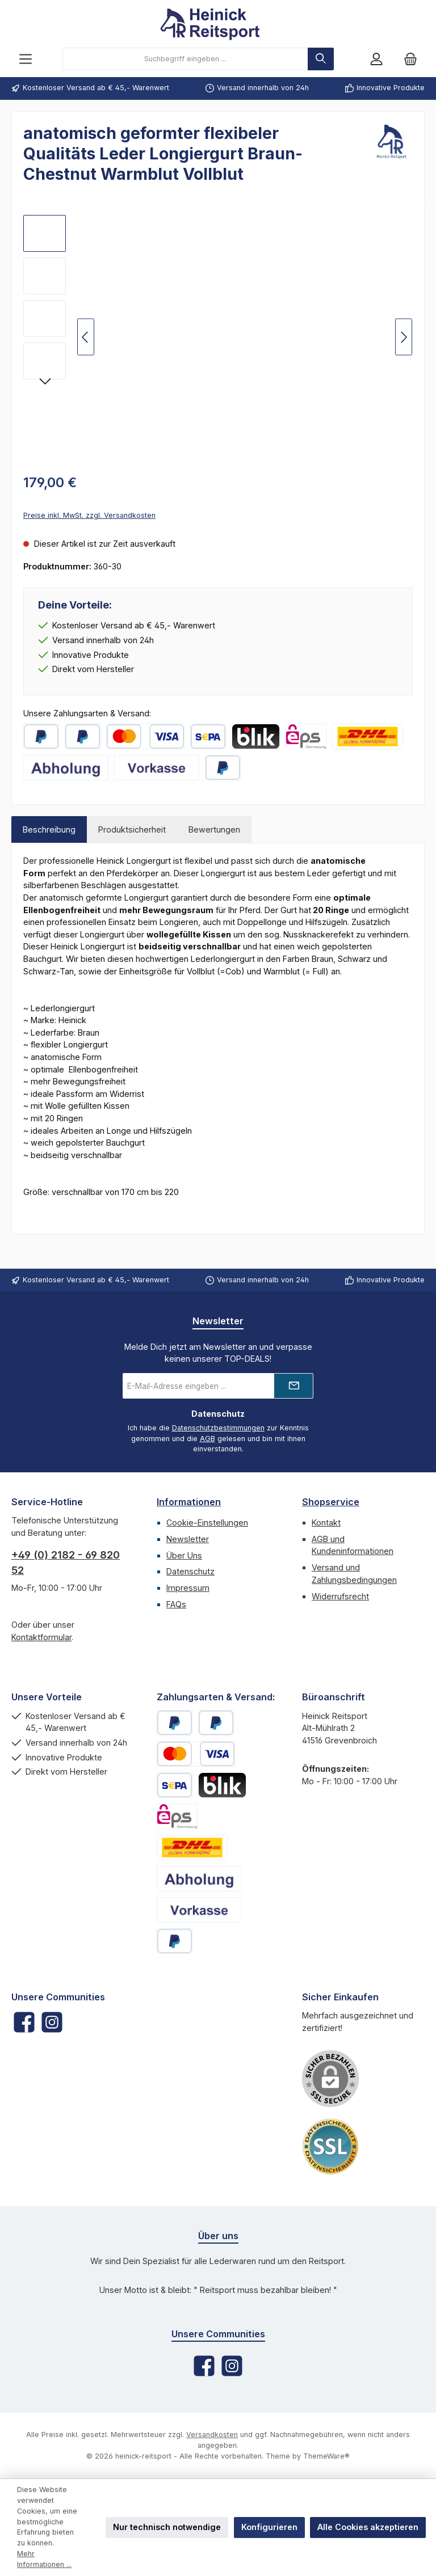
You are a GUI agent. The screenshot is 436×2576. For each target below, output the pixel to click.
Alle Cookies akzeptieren (367, 2527)
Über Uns (184, 1555)
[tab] (49, 829)
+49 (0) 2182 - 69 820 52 (65, 1562)
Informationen (189, 1501)
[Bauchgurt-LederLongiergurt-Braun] (44, 361)
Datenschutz (190, 1571)
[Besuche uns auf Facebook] (24, 2022)
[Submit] (293, 1386)
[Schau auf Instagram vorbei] (52, 2022)
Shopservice (330, 1501)
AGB (207, 1438)
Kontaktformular (41, 1637)
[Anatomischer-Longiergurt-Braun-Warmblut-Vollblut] (44, 275)
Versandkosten (212, 2434)
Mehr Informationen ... (44, 2559)
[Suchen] (321, 59)
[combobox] (185, 59)
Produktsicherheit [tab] (132, 829)
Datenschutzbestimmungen (218, 1428)
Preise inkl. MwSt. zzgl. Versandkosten (89, 515)
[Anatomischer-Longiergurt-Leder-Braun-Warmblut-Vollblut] (44, 233)
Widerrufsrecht (340, 1596)
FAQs (176, 1604)
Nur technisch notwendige (167, 2527)
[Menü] (25, 59)
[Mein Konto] (376, 59)
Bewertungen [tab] (214, 829)
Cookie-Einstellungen (207, 1522)
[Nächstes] (403, 337)
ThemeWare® (326, 2456)
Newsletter (187, 1539)
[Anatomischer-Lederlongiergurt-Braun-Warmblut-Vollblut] (44, 318)
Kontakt (326, 1522)
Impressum (187, 1588)
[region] (218, 337)
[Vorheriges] (85, 337)
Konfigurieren (269, 2527)
